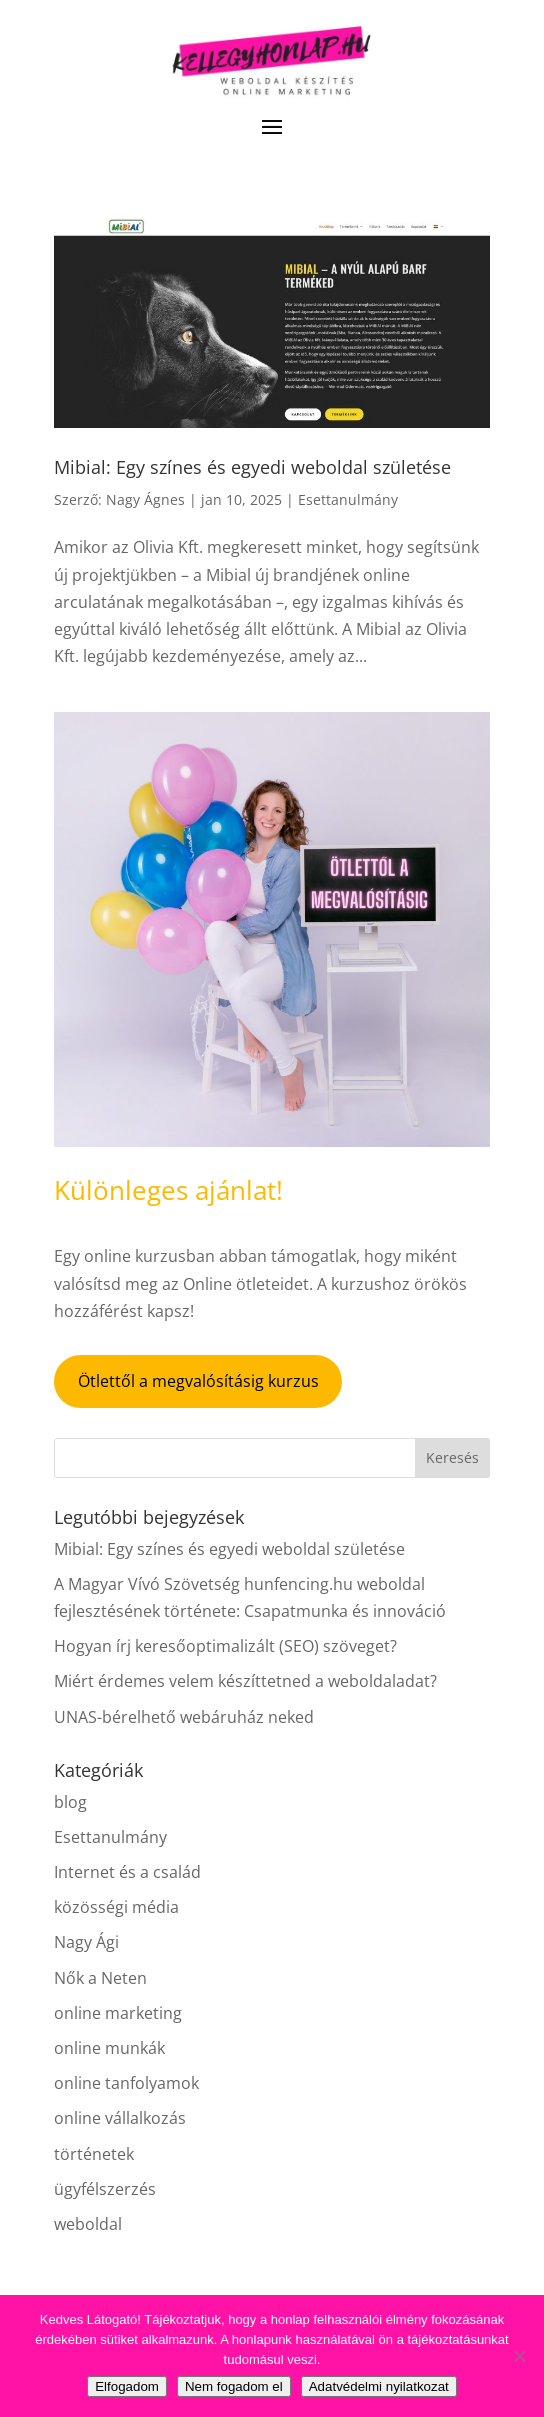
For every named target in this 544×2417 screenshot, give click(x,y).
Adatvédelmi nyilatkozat (379, 2386)
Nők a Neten (100, 1978)
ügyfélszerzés (105, 2189)
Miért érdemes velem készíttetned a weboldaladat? (245, 1681)
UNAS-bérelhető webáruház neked (184, 1717)
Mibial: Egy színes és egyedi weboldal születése (252, 467)
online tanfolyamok (126, 2083)
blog (70, 1802)
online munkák (109, 2048)
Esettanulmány (348, 499)
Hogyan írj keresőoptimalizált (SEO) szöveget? (225, 1646)
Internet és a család (127, 1872)
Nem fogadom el (234, 2386)
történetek (94, 2154)
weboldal (88, 2224)
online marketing (118, 2013)
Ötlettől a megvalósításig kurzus (198, 1381)
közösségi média (116, 1907)
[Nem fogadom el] (519, 2356)
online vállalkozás (120, 2118)
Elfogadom (127, 2386)
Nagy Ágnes (145, 499)
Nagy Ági (86, 1942)
